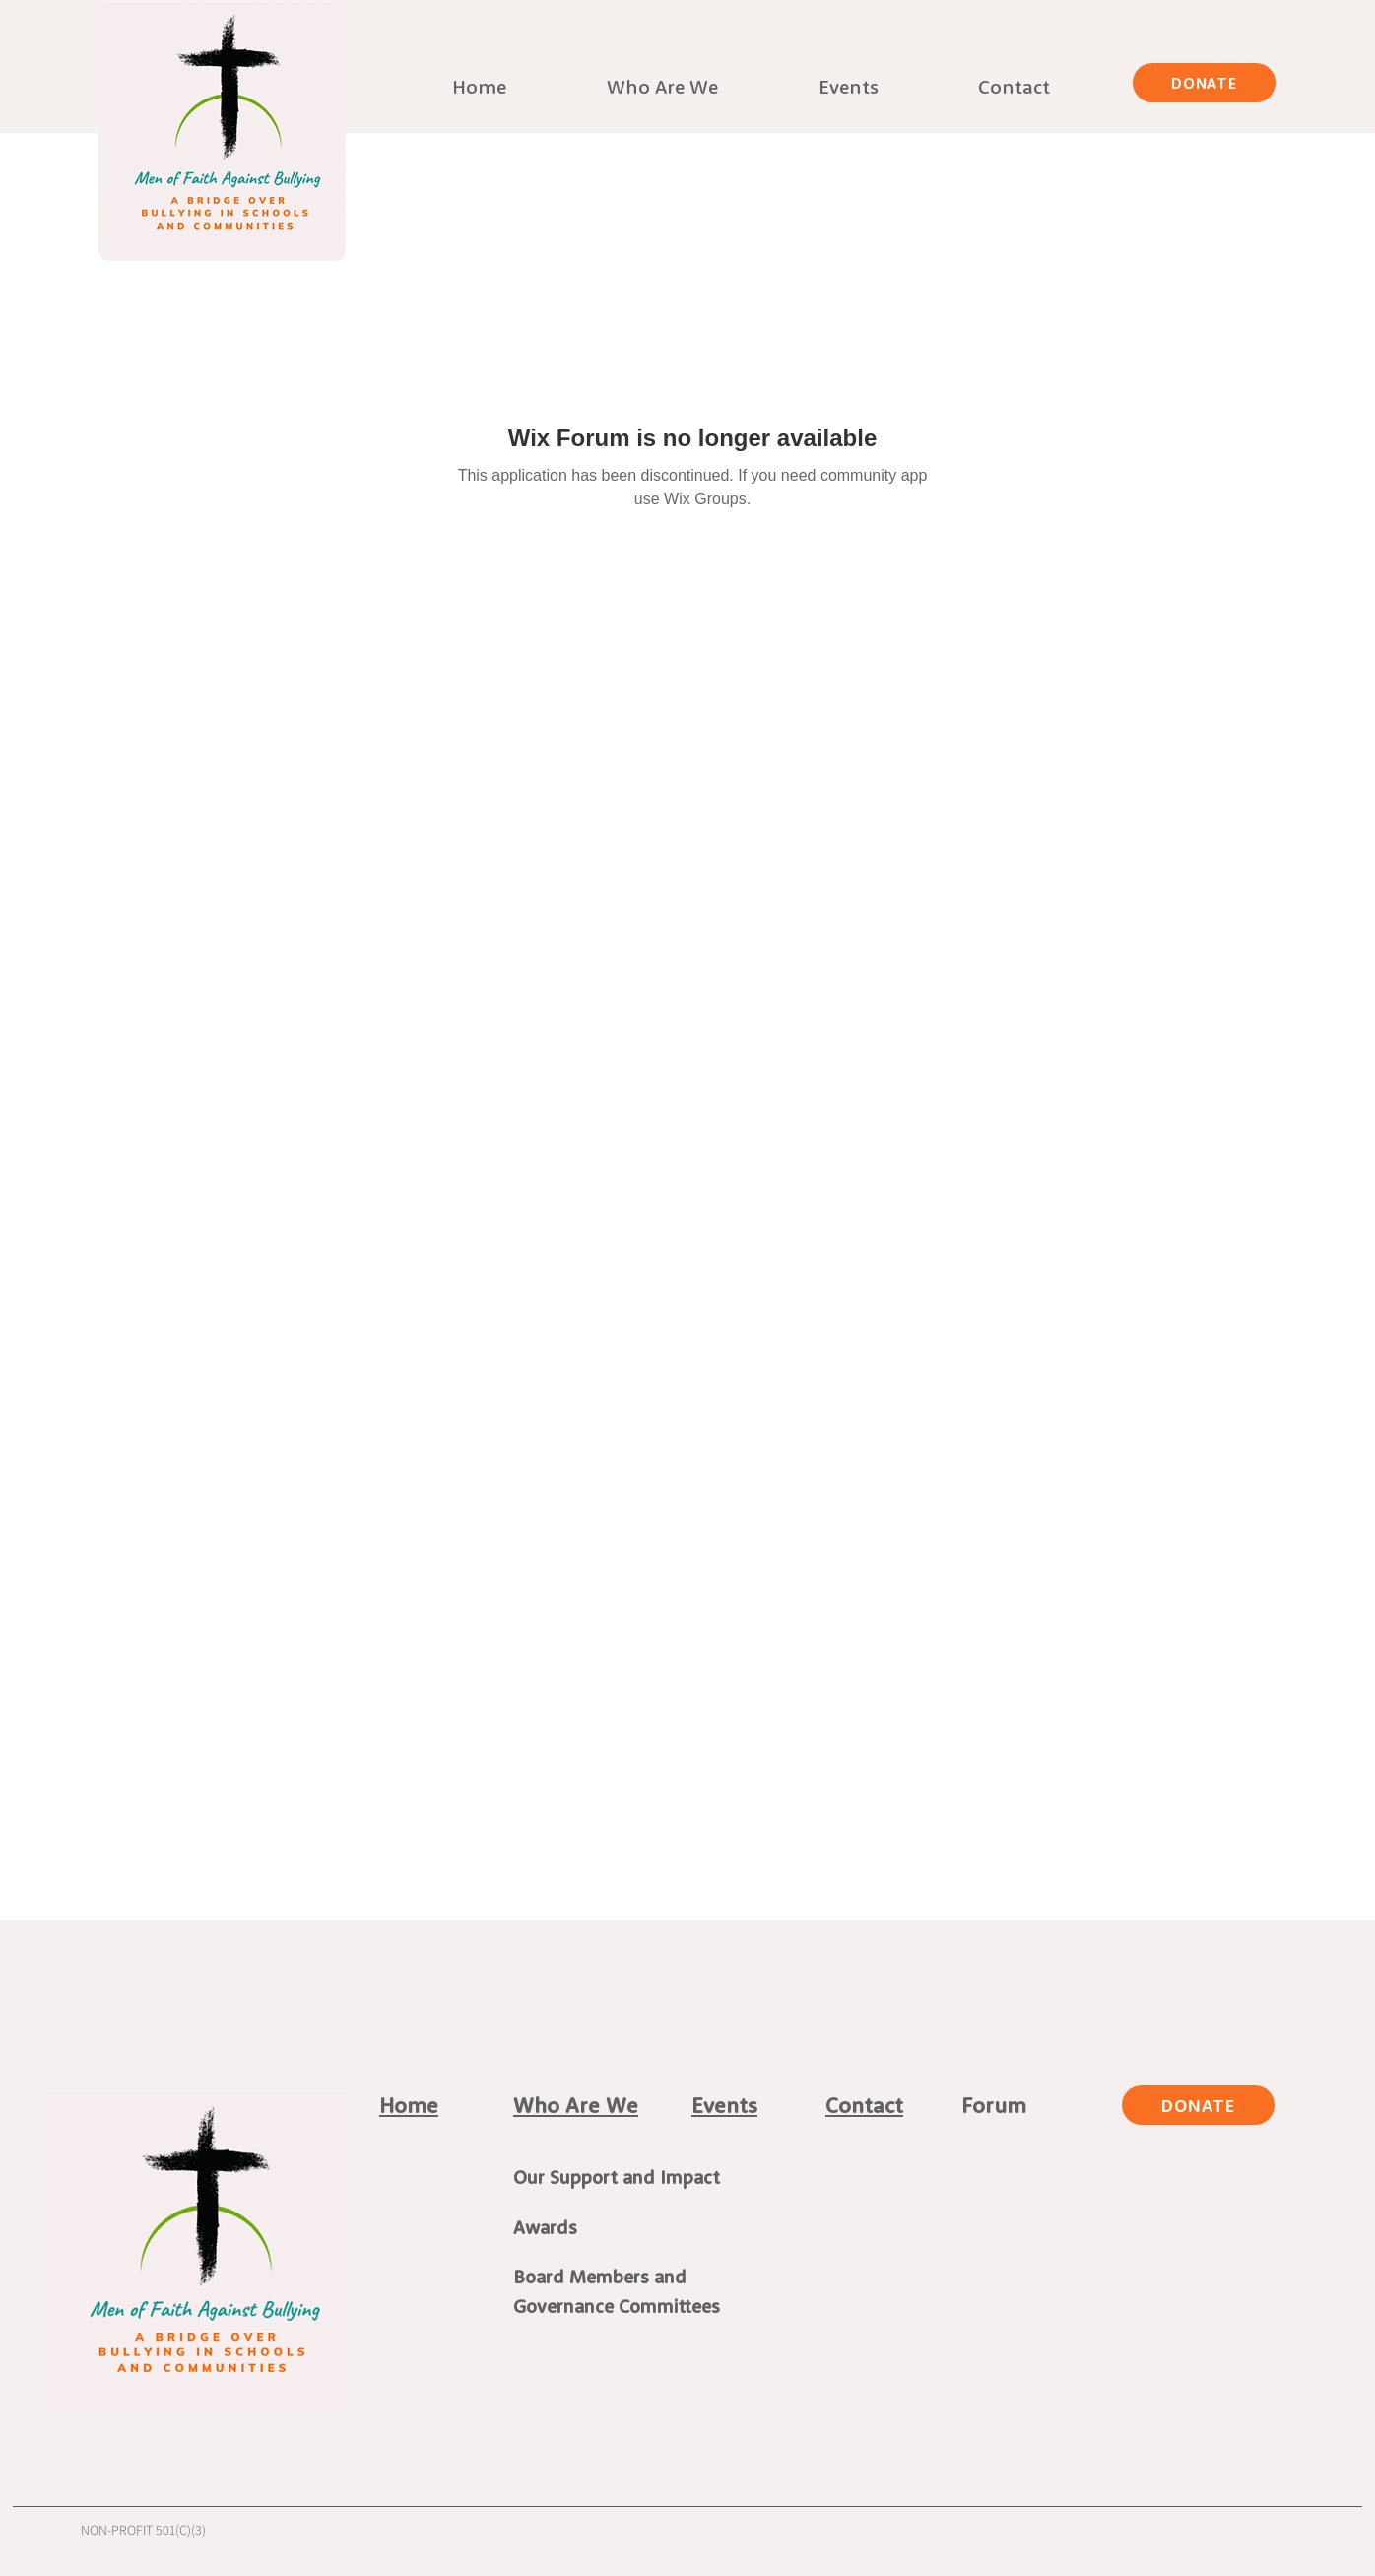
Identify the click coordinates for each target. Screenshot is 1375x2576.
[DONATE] (1204, 82)
